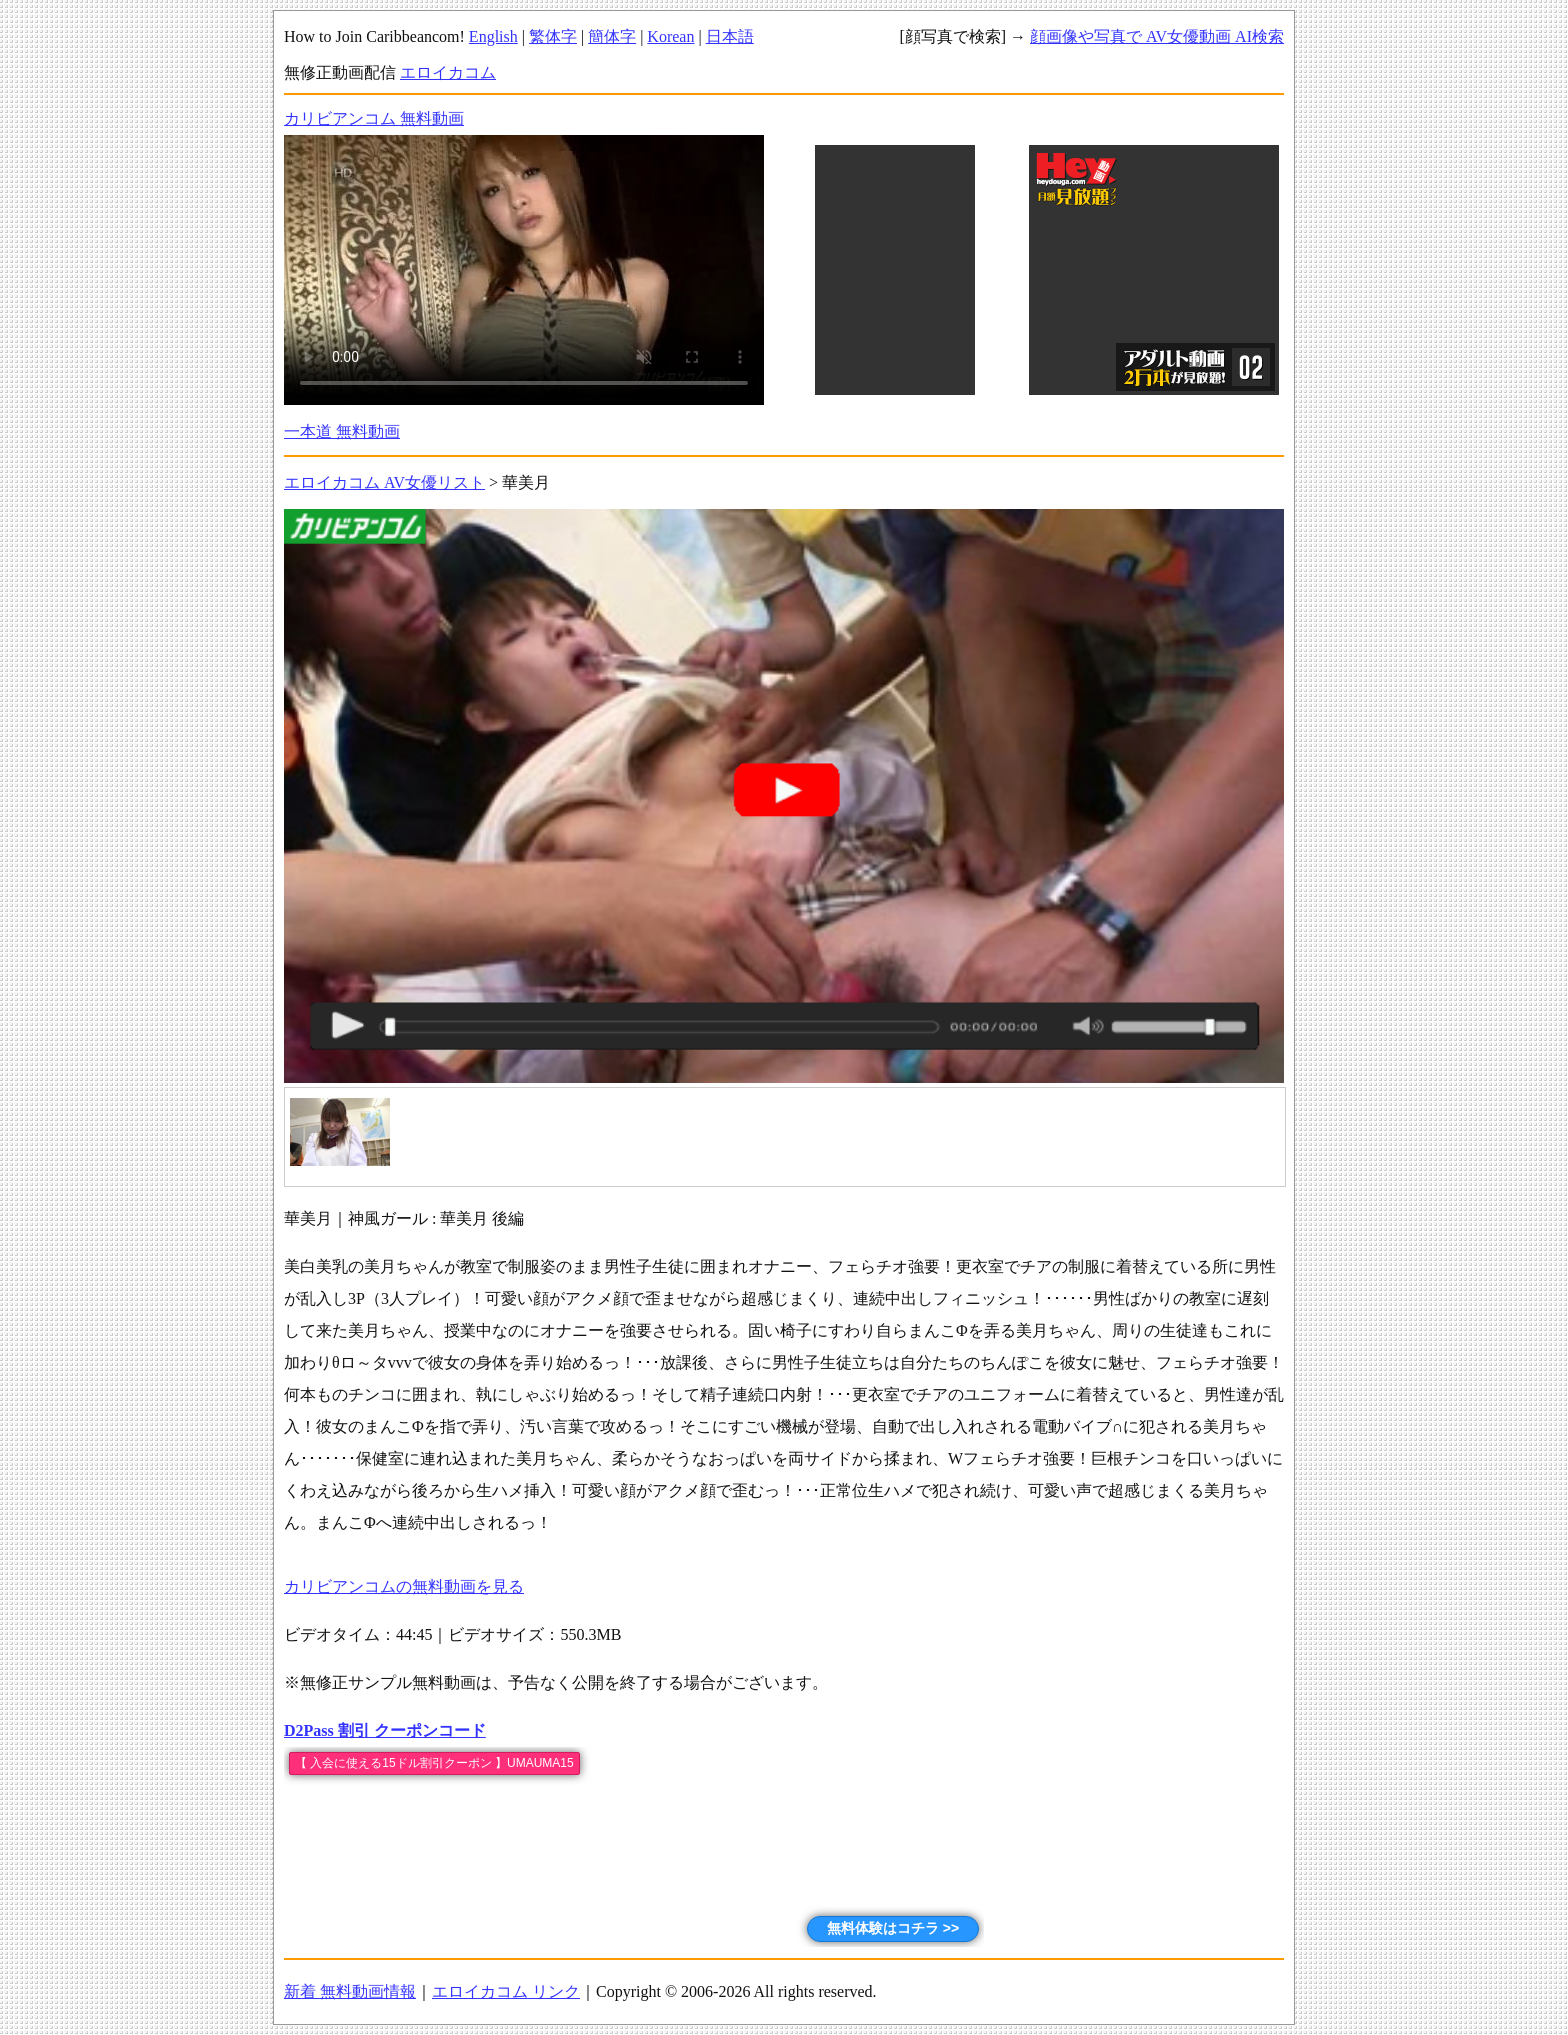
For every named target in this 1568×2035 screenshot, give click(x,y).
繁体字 (553, 36)
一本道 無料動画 (342, 431)
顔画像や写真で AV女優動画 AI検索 (1157, 36)
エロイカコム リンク (506, 1991)
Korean (670, 36)
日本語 (730, 36)
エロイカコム (448, 72)
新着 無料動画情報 (350, 1991)
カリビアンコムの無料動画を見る (404, 1586)
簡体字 (612, 36)
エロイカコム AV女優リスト (384, 482)
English (493, 36)
